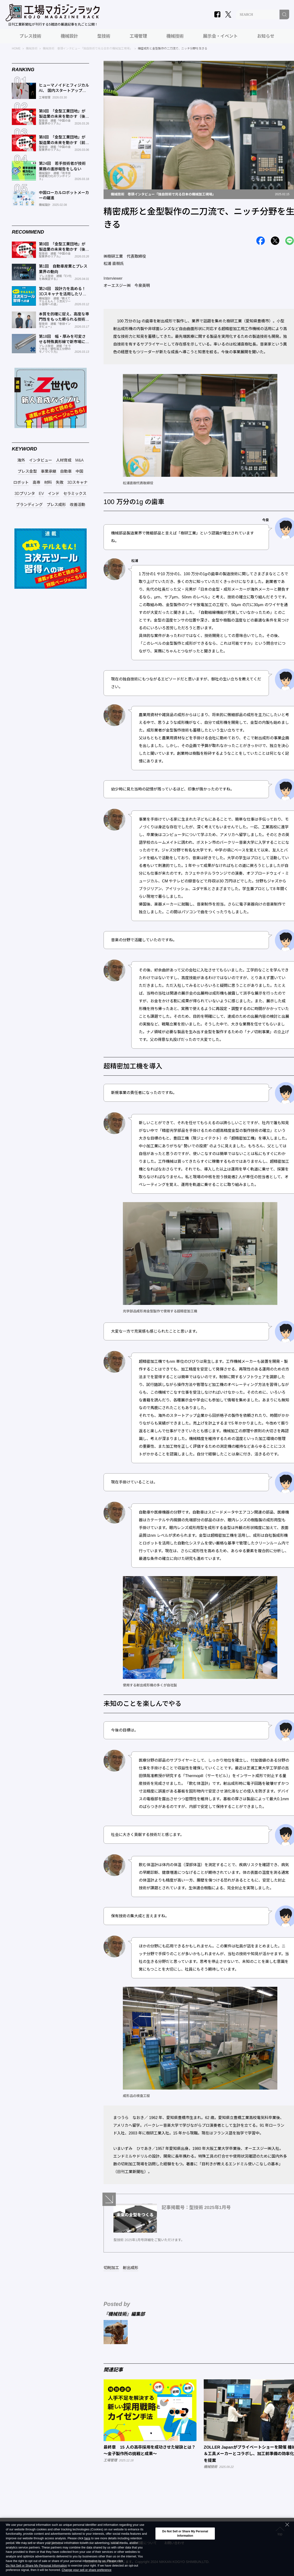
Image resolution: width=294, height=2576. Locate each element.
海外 (21, 460)
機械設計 (69, 36)
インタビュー (40, 460)
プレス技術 (30, 36)
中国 (79, 471)
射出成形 (130, 2268)
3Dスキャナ (77, 483)
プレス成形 (56, 505)
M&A (79, 460)
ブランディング (29, 505)
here (87, 2538)
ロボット (21, 483)
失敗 (59, 483)
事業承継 (48, 471)
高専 (36, 483)
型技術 (103, 36)
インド (53, 494)
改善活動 (77, 505)
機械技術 (175, 36)
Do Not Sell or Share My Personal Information (36, 2565)
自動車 (66, 471)
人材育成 (63, 460)
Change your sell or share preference (86, 2570)
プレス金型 (27, 471)
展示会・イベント (220, 36)
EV (41, 494)
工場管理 (138, 36)
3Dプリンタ (24, 494)
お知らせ (265, 36)
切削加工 (111, 2268)
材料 (48, 483)
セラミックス (74, 494)
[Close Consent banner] (287, 2524)
